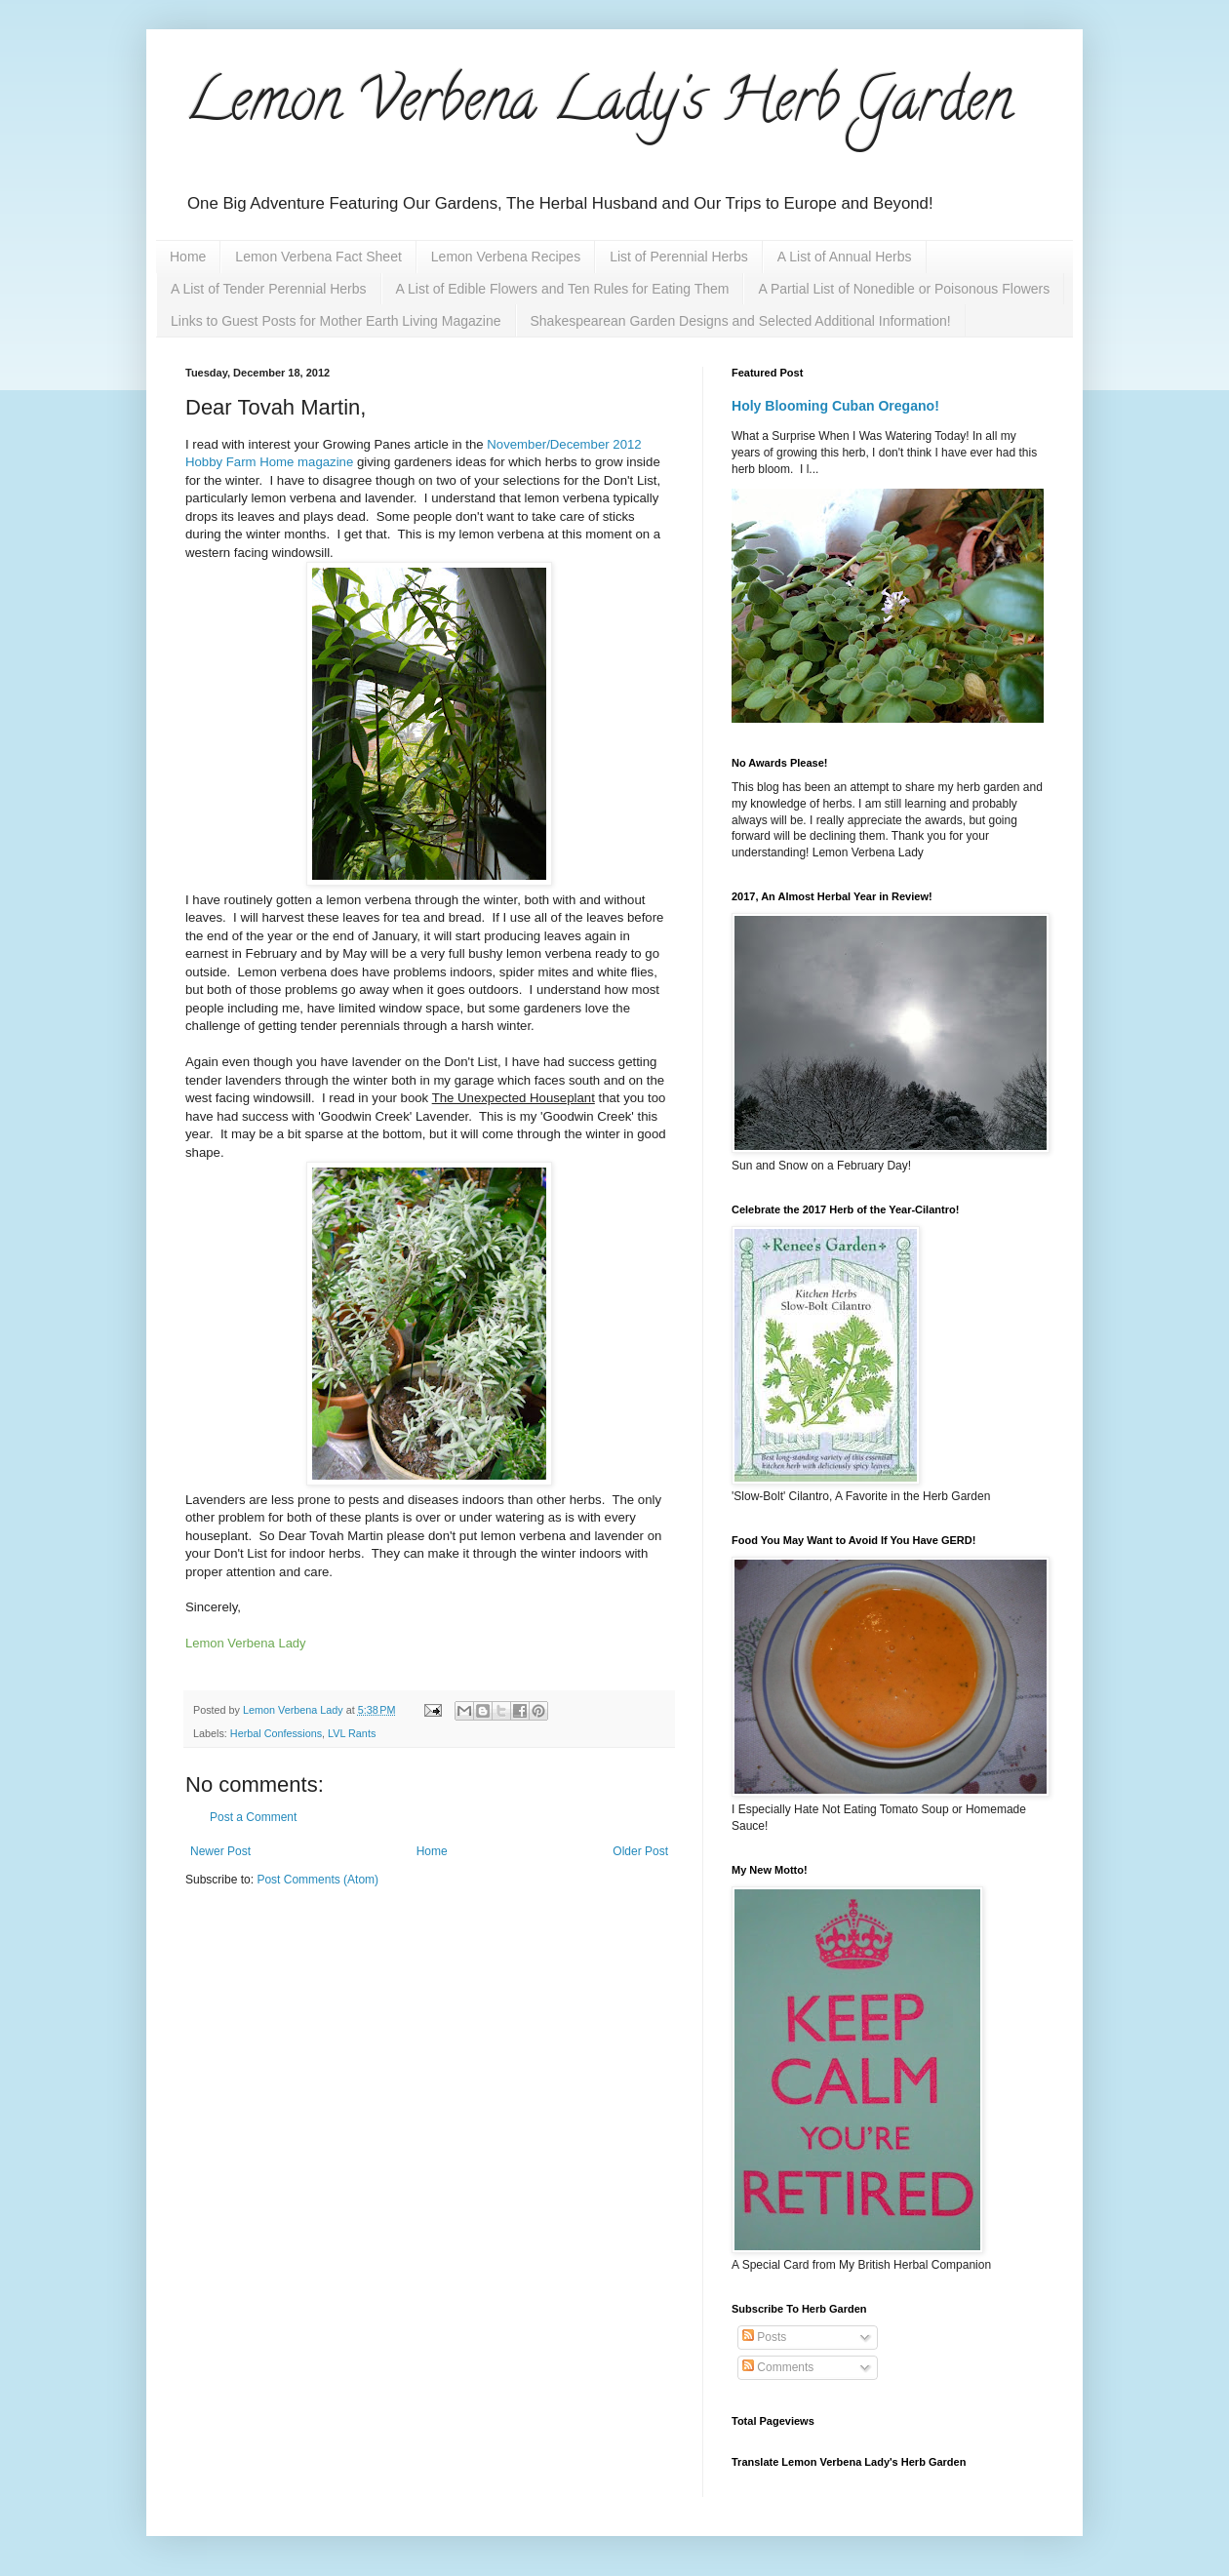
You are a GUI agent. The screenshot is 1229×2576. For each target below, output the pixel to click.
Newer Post (220, 1851)
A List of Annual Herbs (844, 256)
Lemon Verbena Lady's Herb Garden (598, 106)
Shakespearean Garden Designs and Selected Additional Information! (741, 321)
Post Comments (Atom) (317, 1879)
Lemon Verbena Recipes (505, 256)
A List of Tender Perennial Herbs (269, 289)
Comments (777, 2367)
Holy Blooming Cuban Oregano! (835, 406)
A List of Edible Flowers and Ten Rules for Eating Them (563, 289)
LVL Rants (352, 1733)
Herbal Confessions (276, 1733)
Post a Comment (253, 1817)
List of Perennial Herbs (679, 256)
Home (188, 256)
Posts (764, 2337)
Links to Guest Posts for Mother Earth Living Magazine (336, 321)
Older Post (640, 1851)
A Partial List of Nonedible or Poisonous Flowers (904, 289)
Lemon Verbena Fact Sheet (318, 256)
